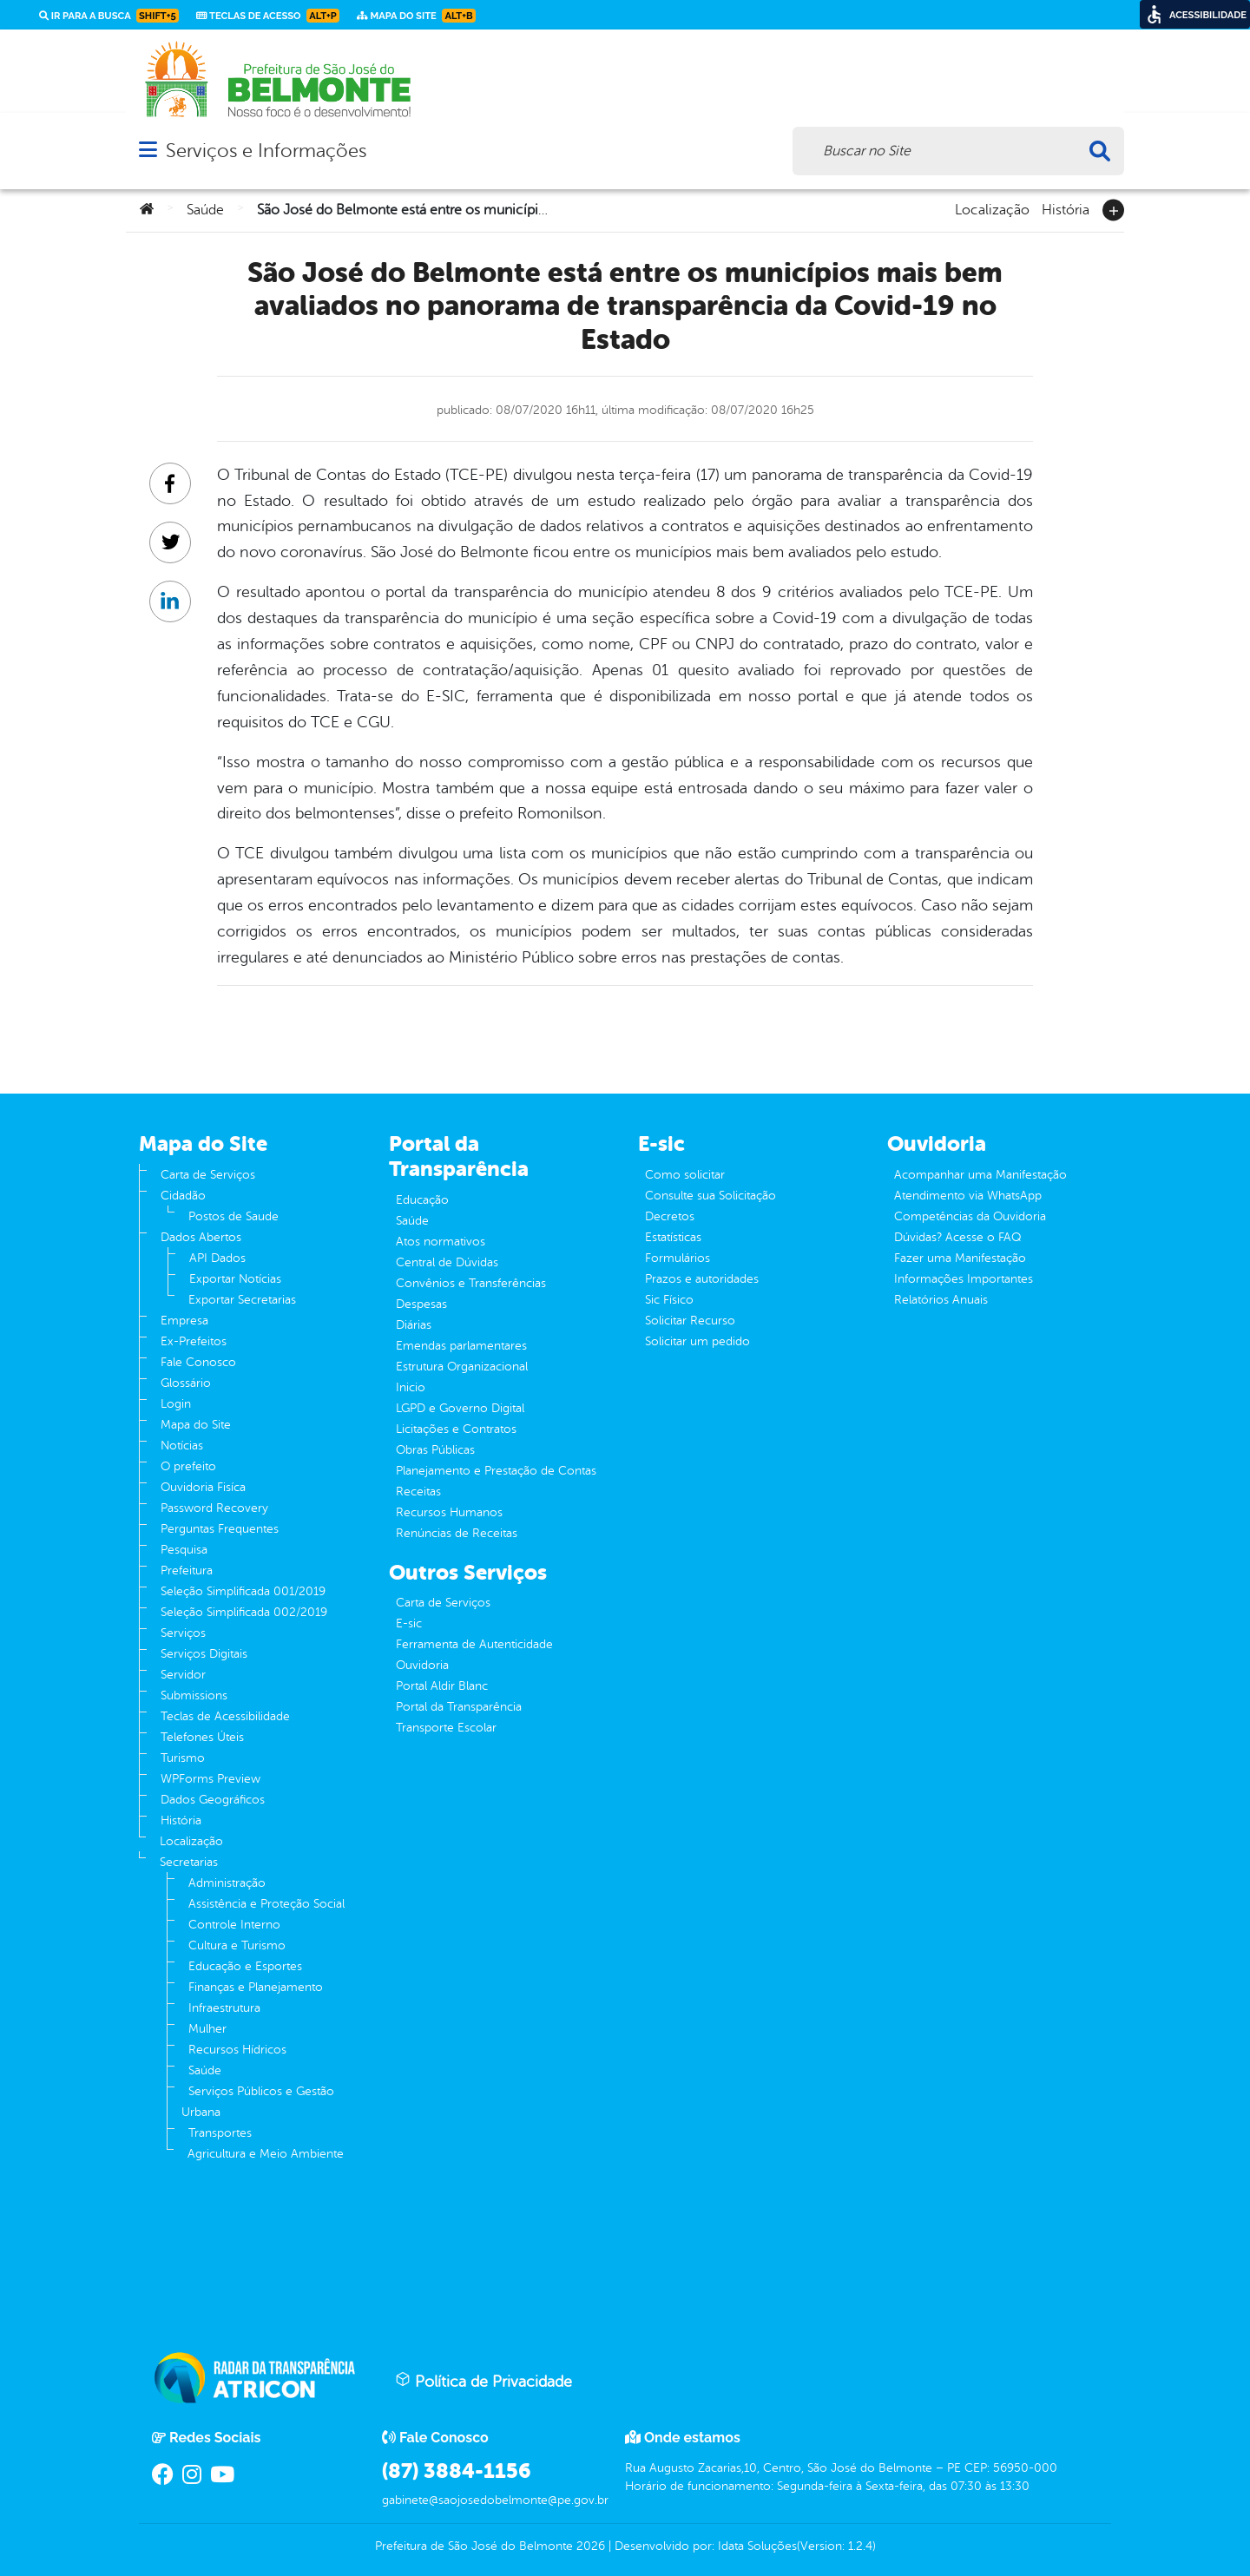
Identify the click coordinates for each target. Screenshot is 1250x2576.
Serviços (183, 1633)
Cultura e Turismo (237, 1945)
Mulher (207, 2028)
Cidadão (183, 1195)
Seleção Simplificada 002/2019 (244, 1612)
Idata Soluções (757, 2546)
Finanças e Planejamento (255, 1987)
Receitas (418, 1491)
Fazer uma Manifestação (960, 1258)
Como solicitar (685, 1174)
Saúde (205, 210)
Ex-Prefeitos (194, 1341)
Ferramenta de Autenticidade (474, 1644)
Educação (422, 1199)
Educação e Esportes (245, 1966)
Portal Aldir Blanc (442, 1685)
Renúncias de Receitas (456, 1533)
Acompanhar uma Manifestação (980, 1174)
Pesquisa (184, 1549)
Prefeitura (187, 1570)
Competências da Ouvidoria (970, 1216)
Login (176, 1403)
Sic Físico (669, 1299)
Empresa (184, 1320)
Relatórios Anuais (941, 1299)
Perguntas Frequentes (220, 1528)
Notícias (182, 1445)
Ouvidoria (422, 1665)
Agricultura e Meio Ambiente (266, 2153)
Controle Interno (234, 1924)
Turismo (183, 1757)
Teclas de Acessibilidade (225, 1716)
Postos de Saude (233, 1216)
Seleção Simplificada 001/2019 (243, 1591)
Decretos (669, 1216)
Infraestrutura (224, 2007)
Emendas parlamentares (461, 1345)
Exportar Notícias (235, 1278)
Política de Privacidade (483, 2380)
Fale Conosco (198, 1362)
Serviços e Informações (266, 150)
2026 (589, 2546)
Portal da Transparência (459, 1706)
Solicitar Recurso (690, 1320)
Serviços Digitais (204, 1653)
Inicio (410, 1387)
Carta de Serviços (208, 1174)
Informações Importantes (963, 1278)
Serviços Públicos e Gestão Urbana (257, 2102)
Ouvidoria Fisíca (203, 1487)
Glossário (186, 1383)
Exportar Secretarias (242, 1299)
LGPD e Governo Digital (460, 1408)
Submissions (194, 1695)
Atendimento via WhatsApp (968, 1195)
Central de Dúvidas (447, 1262)
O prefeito (188, 1466)
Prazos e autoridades (702, 1278)
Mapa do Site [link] (416, 16)
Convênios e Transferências (471, 1283)
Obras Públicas (435, 1449)
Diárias (413, 1324)
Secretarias (189, 1862)
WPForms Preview (210, 1778)
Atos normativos (440, 1241)
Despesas (421, 1304)
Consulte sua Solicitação (710, 1195)
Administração (227, 1882)
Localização (992, 208)
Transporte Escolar (446, 1727)
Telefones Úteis (202, 1737)
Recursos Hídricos (237, 2049)
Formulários (677, 1258)
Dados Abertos (201, 1237)
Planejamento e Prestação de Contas (496, 1470)
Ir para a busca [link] (109, 16)
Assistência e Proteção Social (266, 1903)
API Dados (217, 1258)
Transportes (220, 2132)
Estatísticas (673, 1237)
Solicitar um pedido (697, 1341)
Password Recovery (214, 1508)
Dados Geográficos (213, 1799)
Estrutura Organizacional (462, 1366)
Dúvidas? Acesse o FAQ (957, 1237)
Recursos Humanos (449, 1512)
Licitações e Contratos (456, 1429)
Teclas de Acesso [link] (267, 16)
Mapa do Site (196, 1424)
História (1065, 208)
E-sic (409, 1623)
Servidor (183, 1674)
